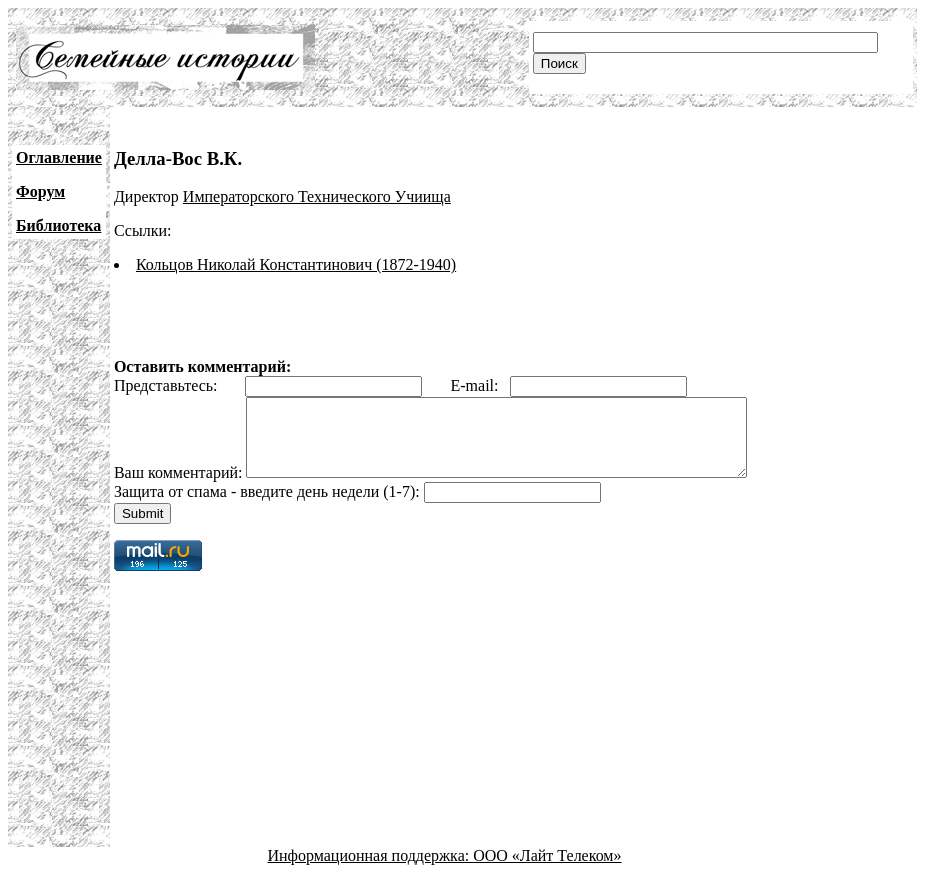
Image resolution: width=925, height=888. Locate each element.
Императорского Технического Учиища (317, 196)
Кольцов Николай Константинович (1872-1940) (296, 264)
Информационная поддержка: (371, 870)
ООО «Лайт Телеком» (547, 870)
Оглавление (59, 157)
